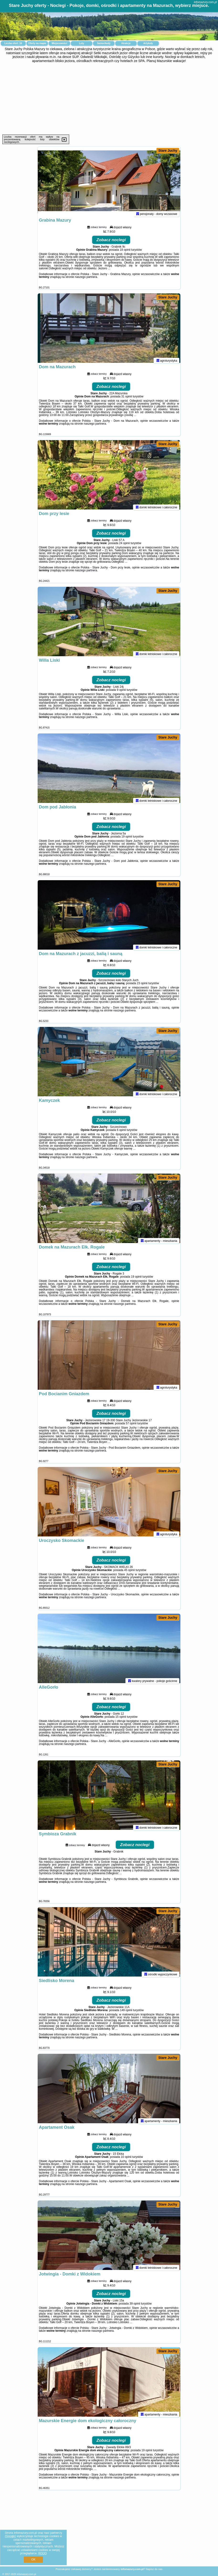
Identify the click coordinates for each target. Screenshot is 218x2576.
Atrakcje (125, 43)
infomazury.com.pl (205, 2)
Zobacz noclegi (111, 242)
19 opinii (126, 838)
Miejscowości (59, 43)
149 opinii (126, 2012)
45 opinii (129, 1572)
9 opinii (121, 692)
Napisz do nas (154, 2569)
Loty (81, 43)
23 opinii (142, 985)
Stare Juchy (167, 150)
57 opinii (131, 1425)
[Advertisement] (109, 98)
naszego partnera (86, 279)
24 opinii (124, 545)
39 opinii (135, 2305)
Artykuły (148, 43)
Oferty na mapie (37, 43)
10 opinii (126, 2159)
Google (10, 2536)
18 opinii (125, 252)
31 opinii (126, 398)
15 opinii (120, 1719)
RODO (42, 2553)
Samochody (104, 43)
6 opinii (121, 1132)
